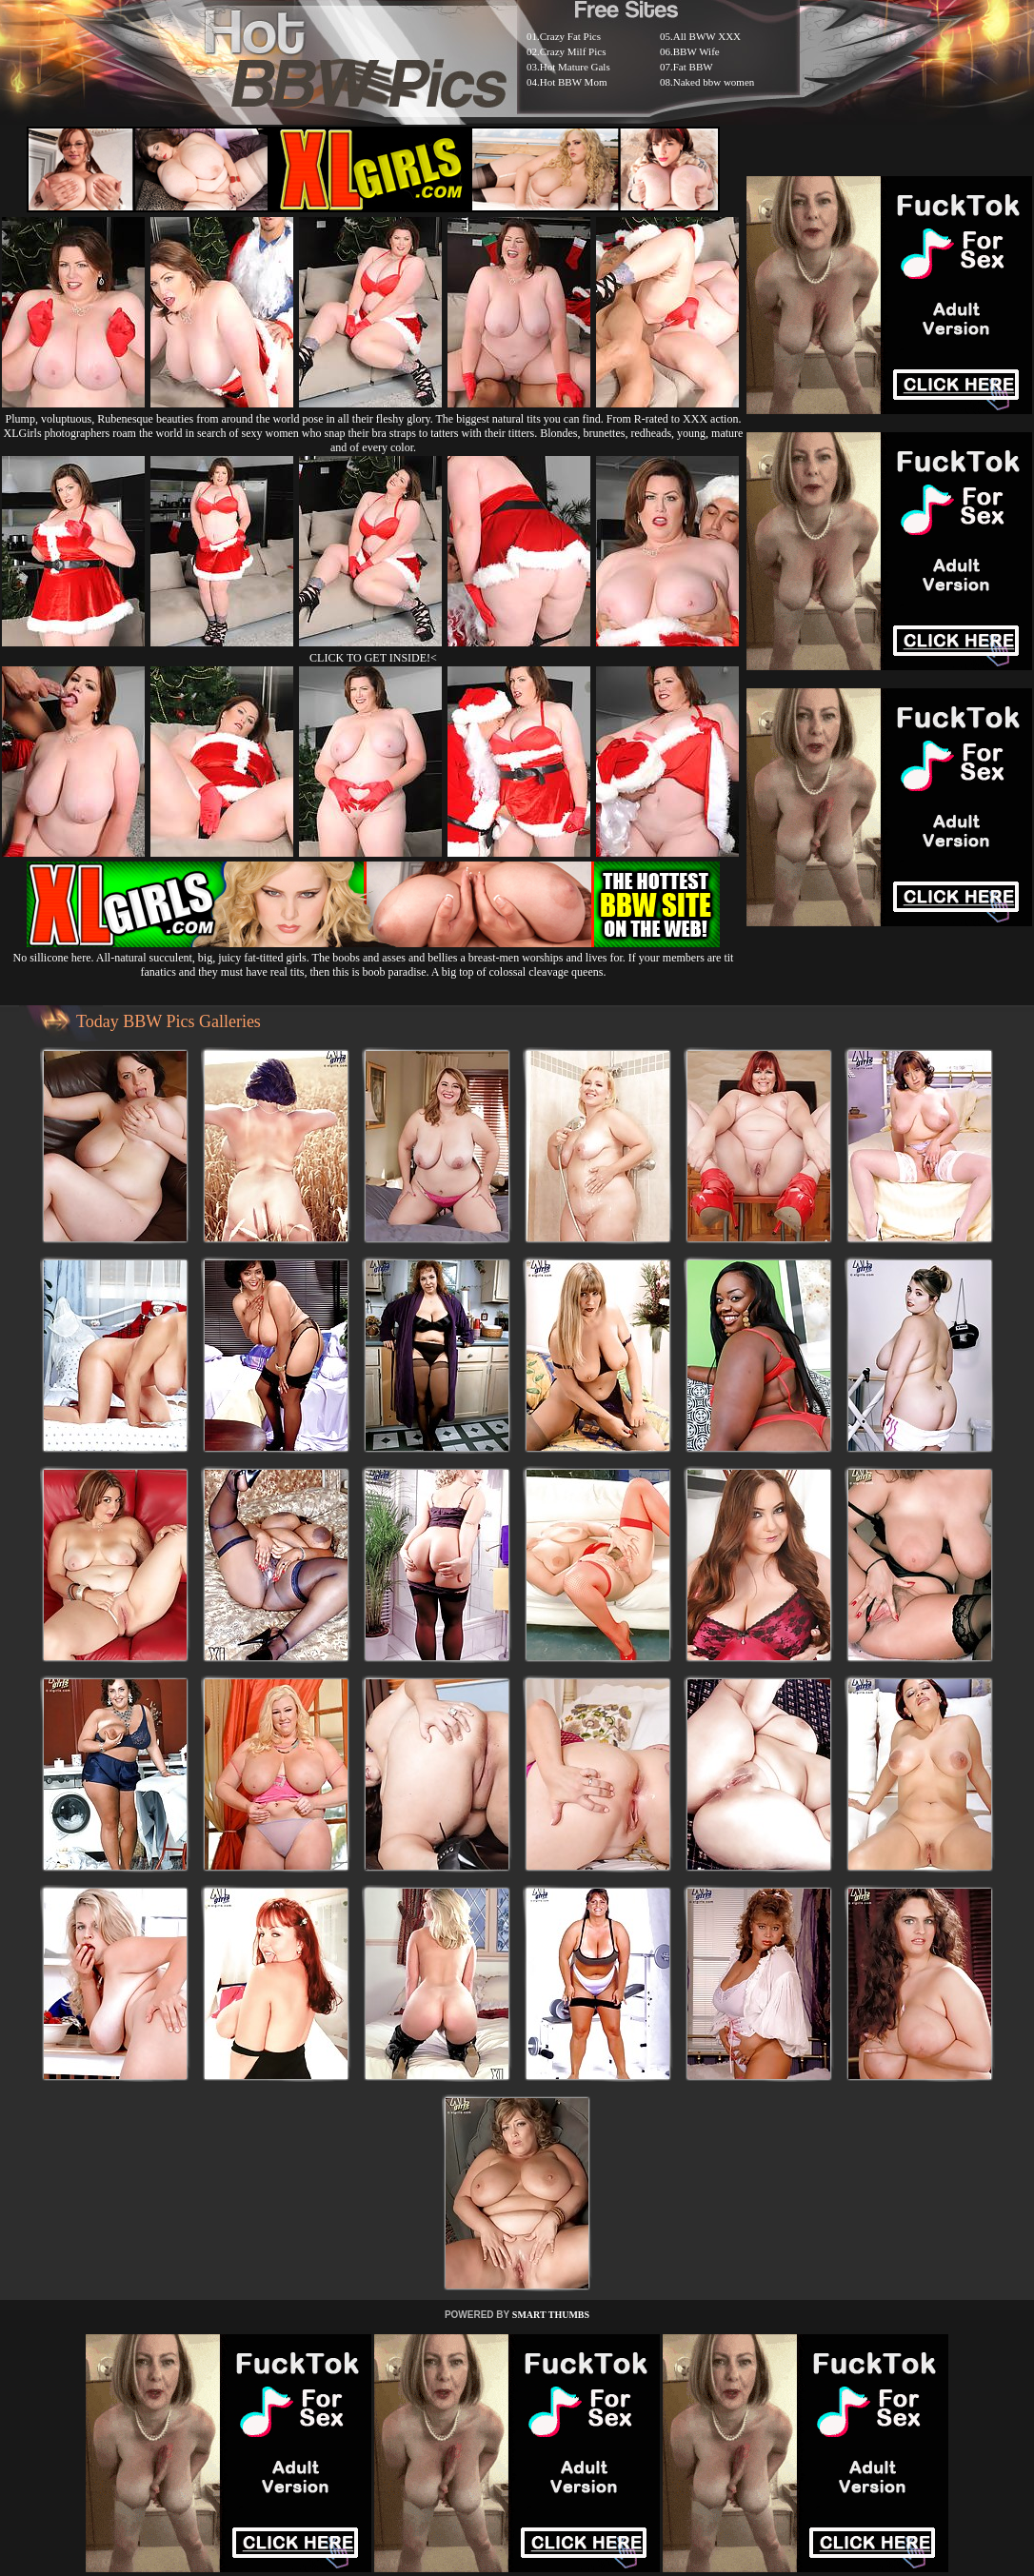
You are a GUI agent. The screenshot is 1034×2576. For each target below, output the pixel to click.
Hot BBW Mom (573, 82)
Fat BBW (693, 66)
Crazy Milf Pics (573, 51)
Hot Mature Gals (575, 66)
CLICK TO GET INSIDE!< (373, 657)
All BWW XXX (707, 36)
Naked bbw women (714, 82)
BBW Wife (696, 51)
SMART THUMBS (550, 2314)
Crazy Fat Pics (570, 36)
